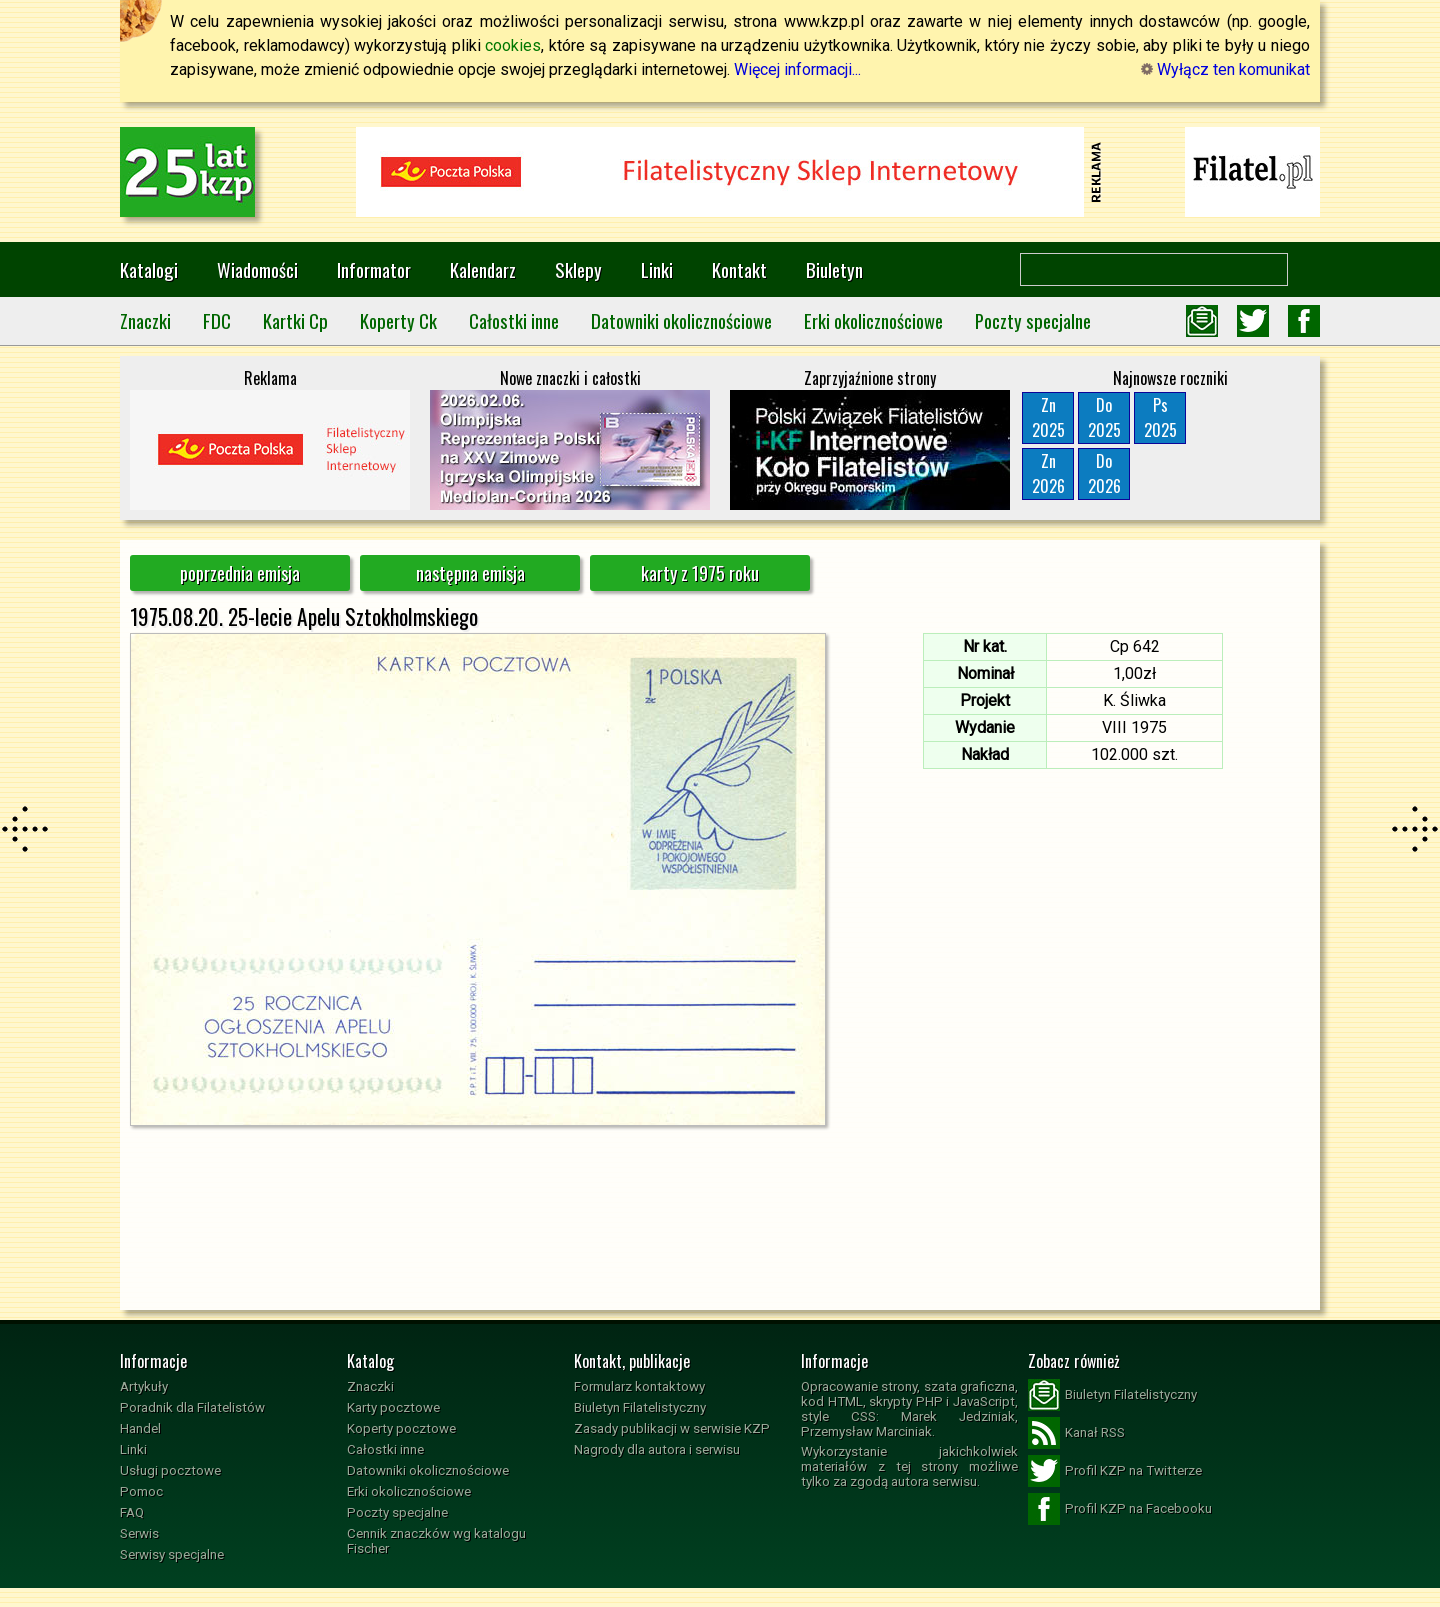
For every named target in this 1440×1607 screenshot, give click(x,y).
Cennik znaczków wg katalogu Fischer (436, 1541)
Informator (374, 269)
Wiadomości (257, 269)
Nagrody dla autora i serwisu (657, 1449)
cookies (513, 45)
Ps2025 (1160, 417)
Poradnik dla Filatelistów (192, 1407)
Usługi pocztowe (170, 1470)
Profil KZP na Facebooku (1120, 1509)
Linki (657, 269)
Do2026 (1104, 473)
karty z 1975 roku (700, 573)
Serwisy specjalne (172, 1554)
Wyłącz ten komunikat (1225, 69)
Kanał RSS (1076, 1433)
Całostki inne (514, 320)
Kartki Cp (295, 320)
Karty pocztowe (393, 1407)
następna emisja (470, 573)
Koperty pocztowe (401, 1428)
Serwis (139, 1533)
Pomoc (141, 1491)
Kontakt (739, 269)
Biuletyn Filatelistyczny (640, 1407)
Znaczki (145, 320)
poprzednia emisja (240, 573)
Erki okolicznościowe (873, 320)
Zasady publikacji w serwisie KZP (672, 1428)
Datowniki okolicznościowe (681, 320)
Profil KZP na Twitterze (1115, 1471)
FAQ (132, 1512)
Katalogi (149, 269)
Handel (140, 1428)
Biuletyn (834, 269)
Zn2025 (1048, 417)
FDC (217, 320)
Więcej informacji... (797, 69)
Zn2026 (1048, 473)
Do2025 (1104, 417)
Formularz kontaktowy (639, 1386)
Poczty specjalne (1033, 320)
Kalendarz (483, 269)
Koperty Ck (398, 320)
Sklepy (578, 269)
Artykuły (144, 1386)
